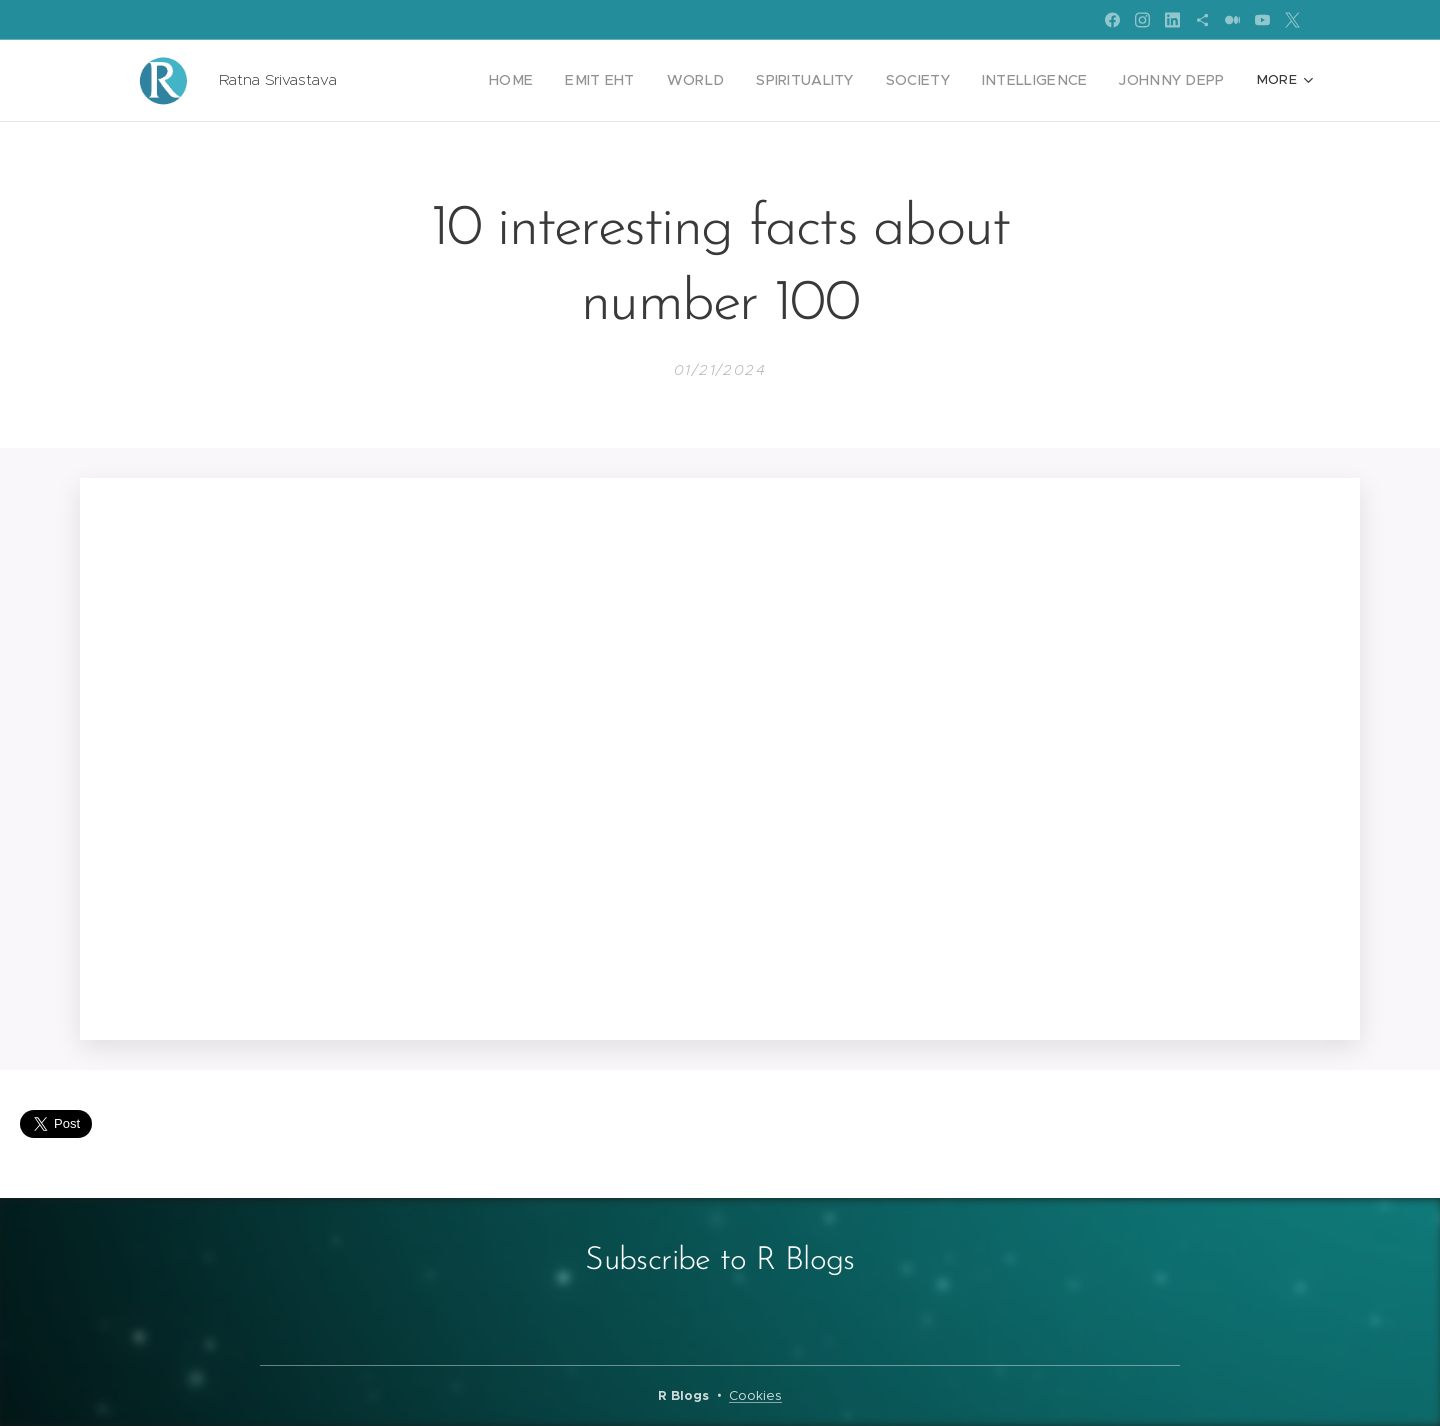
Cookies (755, 1395)
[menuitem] (425, 81)
